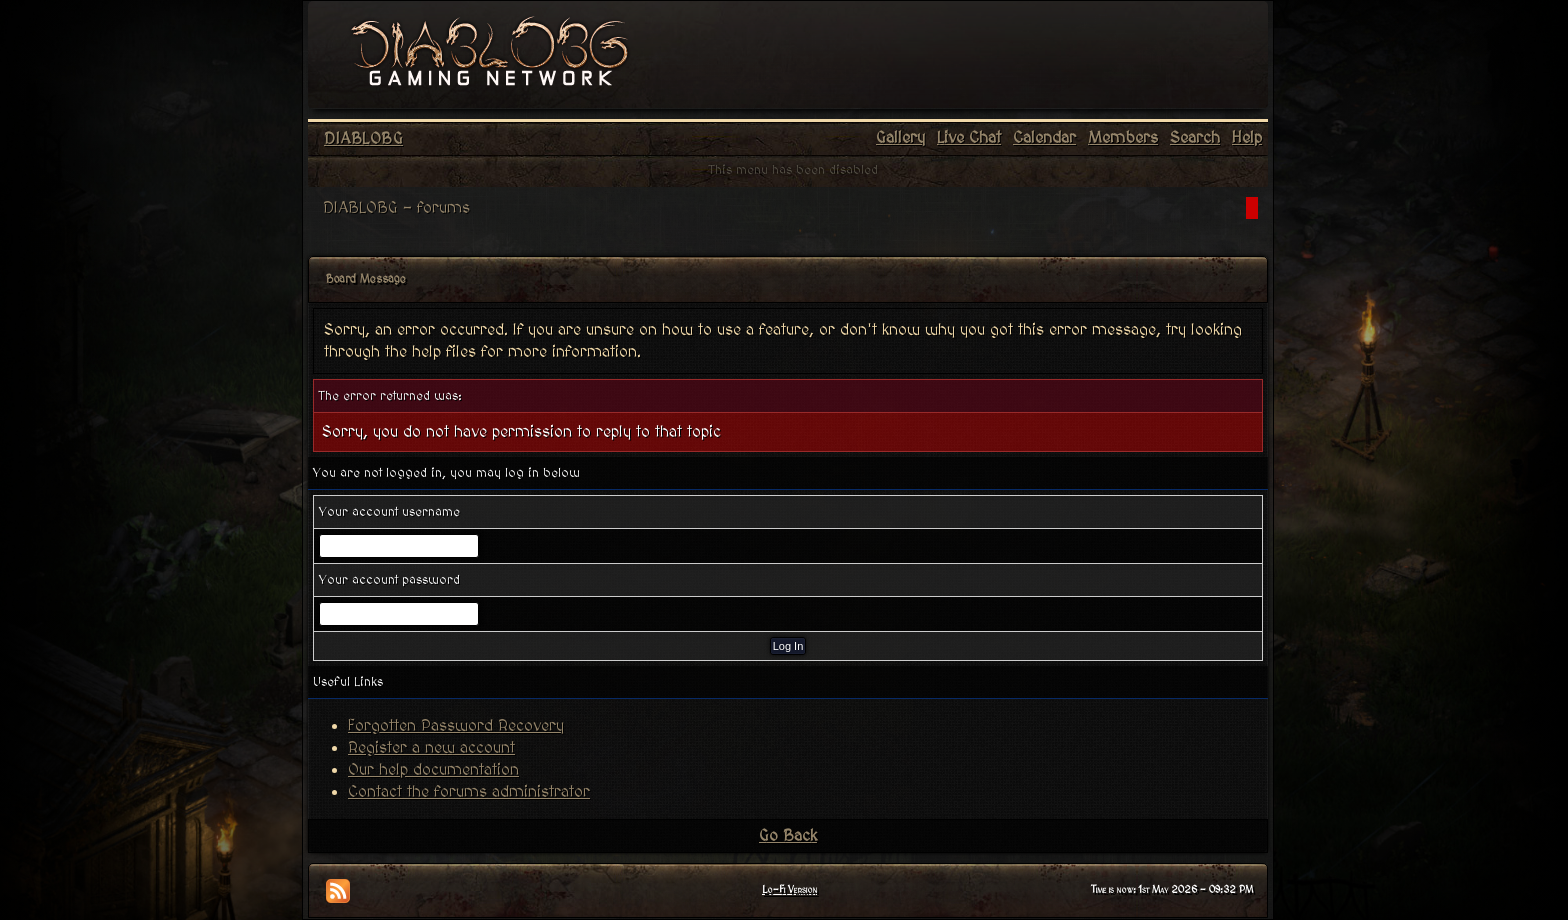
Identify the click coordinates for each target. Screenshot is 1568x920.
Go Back (788, 836)
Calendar (1044, 138)
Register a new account (431, 748)
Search (1195, 138)
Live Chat (969, 138)
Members (1123, 138)
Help (1247, 138)
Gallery (900, 138)
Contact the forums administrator (469, 792)
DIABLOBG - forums (396, 208)
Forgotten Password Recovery (456, 726)
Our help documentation (433, 770)
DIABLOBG (363, 139)
